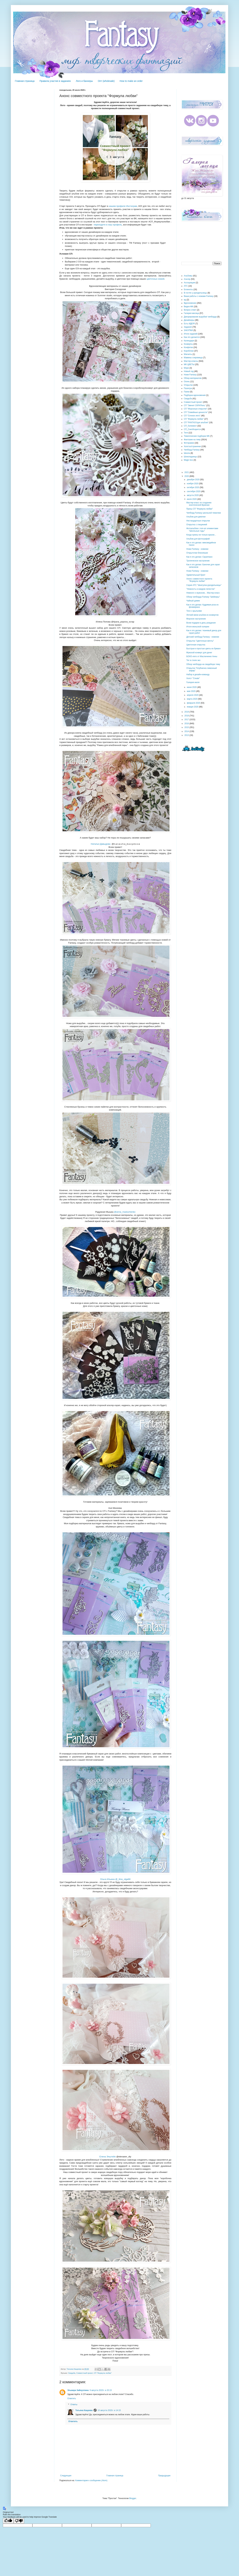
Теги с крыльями (194, 611)
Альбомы (188, 276)
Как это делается (192, 337)
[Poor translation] (19, 2521)
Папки (187, 392)
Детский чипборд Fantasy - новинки (202, 637)
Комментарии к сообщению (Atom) (91, 2480)
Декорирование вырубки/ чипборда (200, 317)
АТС (186, 286)
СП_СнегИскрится (192, 429)
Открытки (188, 385)
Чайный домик (193, 601)
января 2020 (193, 707)
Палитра (188, 388)
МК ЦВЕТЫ (189, 364)
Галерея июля (192, 682)
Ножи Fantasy (190, 374)
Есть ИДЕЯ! (189, 323)
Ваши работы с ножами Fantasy (198, 296)
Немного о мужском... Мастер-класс (203, 593)
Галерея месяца (191, 313)
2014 (187, 731)
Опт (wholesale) (106, 81)
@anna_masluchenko (124, 1212)
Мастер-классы (191, 361)
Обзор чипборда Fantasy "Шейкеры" (203, 597)
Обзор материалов (192, 378)
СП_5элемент (190, 426)
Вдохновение (190, 303)
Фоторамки (189, 443)
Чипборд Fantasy (192, 450)
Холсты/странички (192, 446)
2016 (187, 723)
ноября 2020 (193, 483)
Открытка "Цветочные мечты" (200, 641)
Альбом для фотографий (198, 539)
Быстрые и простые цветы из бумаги (203, 648)
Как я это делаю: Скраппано (199, 557)
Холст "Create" (193, 678)
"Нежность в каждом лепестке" (200, 589)
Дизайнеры (189, 320)
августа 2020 (193, 495)
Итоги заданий (190, 334)
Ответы (73, 2404)
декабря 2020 (193, 479)
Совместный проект (84, 2373)
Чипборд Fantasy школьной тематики (203, 513)
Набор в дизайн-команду (197, 674)
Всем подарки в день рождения (201, 623)
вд (185, 300)
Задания (188, 327)
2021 (187, 472)
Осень (187, 381)
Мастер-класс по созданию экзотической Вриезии (198, 503)
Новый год (189, 371)
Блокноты (188, 289)
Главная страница (25, 81)
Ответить (71, 2398)
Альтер (187, 279)
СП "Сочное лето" (192, 415)
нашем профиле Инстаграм (123, 206)
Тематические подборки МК (196, 436)
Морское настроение (196, 619)
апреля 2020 (193, 695)
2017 (187, 719)
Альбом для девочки (196, 517)
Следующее (65, 2475)
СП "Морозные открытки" (195, 409)
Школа (187, 453)
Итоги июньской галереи (197, 626)
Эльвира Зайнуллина (78, 2390)
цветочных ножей (155, 279)
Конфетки (188, 347)
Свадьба (71, 2373)
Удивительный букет (195, 575)
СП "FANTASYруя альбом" (196, 422)
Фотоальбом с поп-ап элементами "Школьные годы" (202, 529)
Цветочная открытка (195, 645)
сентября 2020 (194, 491)
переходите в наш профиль (108, 224)
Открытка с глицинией (196, 524)
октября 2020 (193, 487)
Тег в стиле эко (193, 660)
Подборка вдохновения (195, 395)
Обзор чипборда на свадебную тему (203, 664)
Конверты (188, 344)
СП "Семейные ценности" (196, 412)
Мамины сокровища (193, 357)
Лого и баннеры (84, 81)
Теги (186, 433)
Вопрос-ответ (190, 310)
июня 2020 (192, 687)
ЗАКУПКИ (188, 330)
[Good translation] (8, 2521)
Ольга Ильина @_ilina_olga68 (115, 1879)
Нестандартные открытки (198, 521)
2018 (187, 715)
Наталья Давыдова (101, 844)
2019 (187, 712)
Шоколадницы (190, 456)
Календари (189, 341)
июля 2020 (192, 499)
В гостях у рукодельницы (195, 293)
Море (186, 368)
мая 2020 (191, 691)
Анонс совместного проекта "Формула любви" (199, 580)
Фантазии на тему (192, 439)
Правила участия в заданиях (55, 81)
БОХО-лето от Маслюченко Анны (201, 656)
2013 (187, 735)
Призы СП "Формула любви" (199, 509)
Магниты (188, 354)
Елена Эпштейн (107, 2156)
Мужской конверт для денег (199, 652)
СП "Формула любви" (103, 2373)
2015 (187, 727)
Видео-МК (188, 306)
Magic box (188, 460)
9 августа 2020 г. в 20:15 (101, 2390)
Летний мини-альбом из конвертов (202, 615)
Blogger (132, 2498)
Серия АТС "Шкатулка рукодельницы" (203, 585)
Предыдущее (164, 2475)
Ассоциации (189, 282)
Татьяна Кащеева (84, 2410)
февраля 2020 (194, 703)
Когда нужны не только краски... (201, 535)
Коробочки (189, 351)
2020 (187, 476)
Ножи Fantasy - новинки (197, 549)
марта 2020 (192, 699)
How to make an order (131, 81)
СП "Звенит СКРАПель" (195, 405)
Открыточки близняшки (197, 553)
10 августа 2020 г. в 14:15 (109, 2410)
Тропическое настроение (198, 561)
